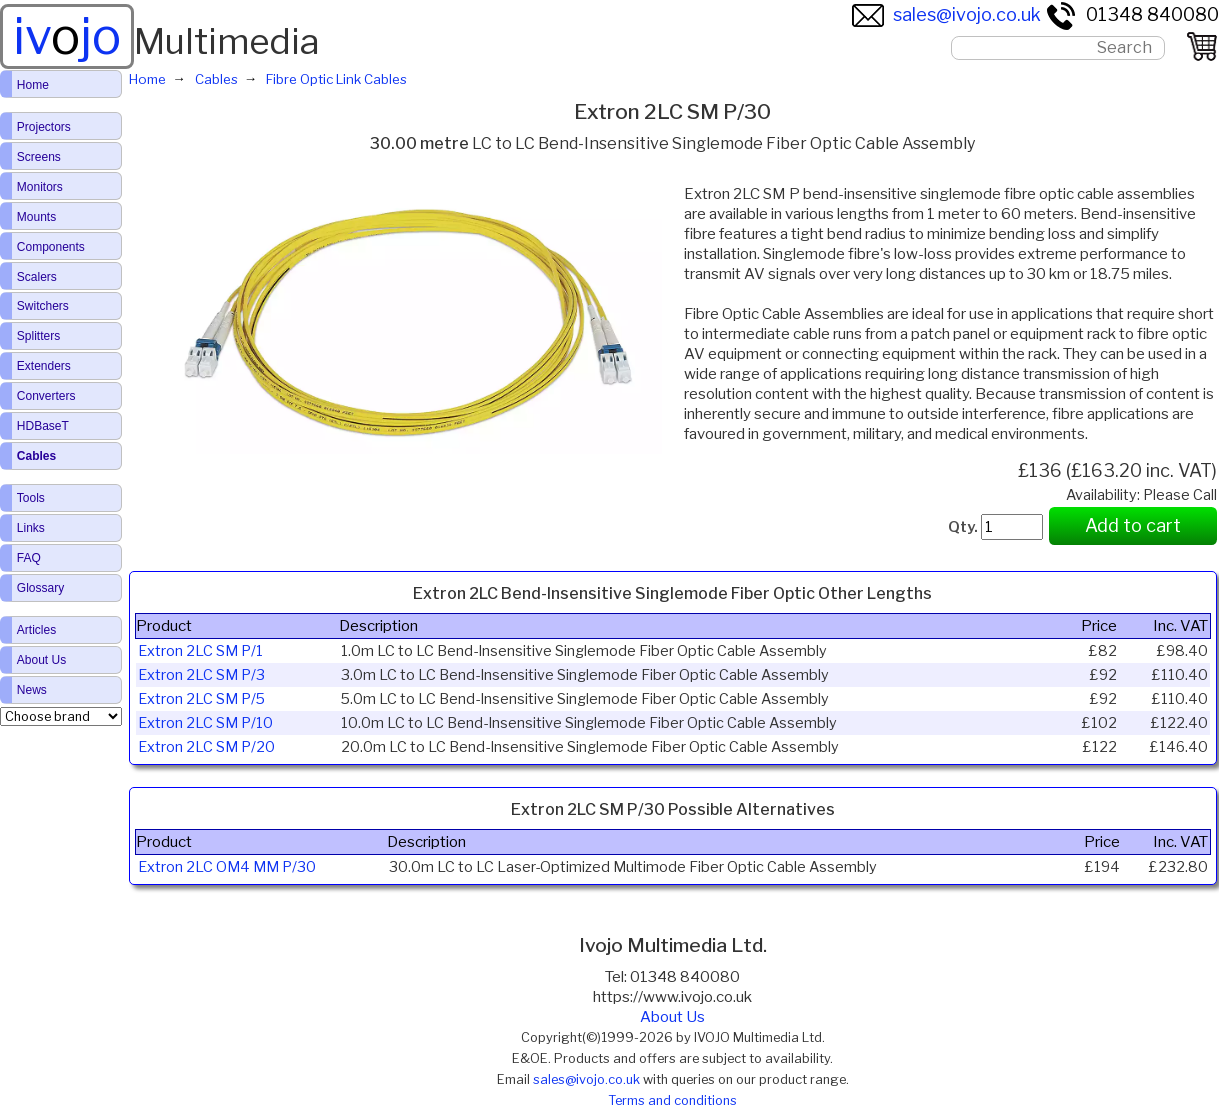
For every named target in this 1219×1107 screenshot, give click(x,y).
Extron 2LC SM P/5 (201, 699)
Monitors (40, 187)
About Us (672, 1017)
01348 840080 (1132, 14)
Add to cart (1133, 525)
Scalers (37, 277)
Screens (39, 157)
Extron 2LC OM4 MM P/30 (227, 867)
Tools (31, 498)
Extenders (44, 366)
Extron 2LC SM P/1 (200, 651)
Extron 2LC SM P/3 (201, 675)
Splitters (38, 336)
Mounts (36, 217)
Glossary (40, 588)
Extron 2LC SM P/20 (206, 747)
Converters (46, 396)
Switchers (43, 306)
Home (33, 85)
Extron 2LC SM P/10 (205, 723)
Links (31, 528)
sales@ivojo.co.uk (946, 14)
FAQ (29, 558)
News (32, 690)
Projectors (44, 127)
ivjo (67, 36)
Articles (36, 630)
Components (51, 247)
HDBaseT (43, 426)
